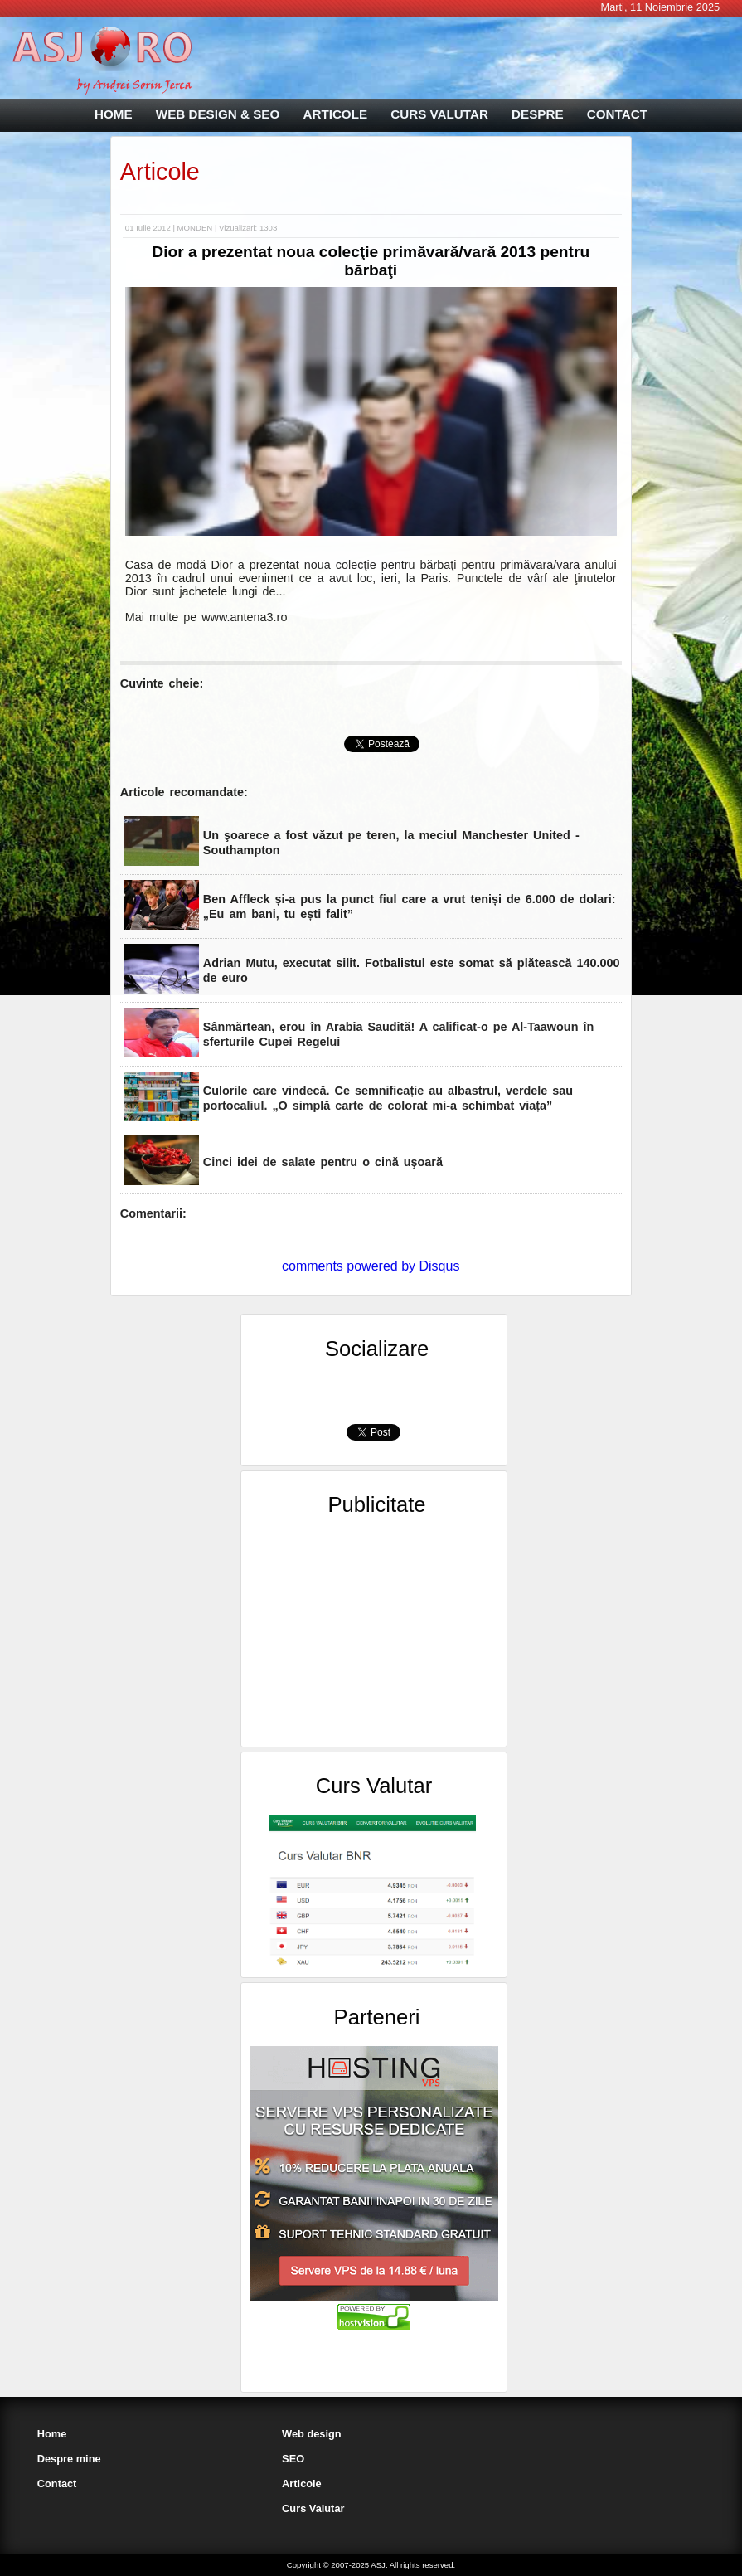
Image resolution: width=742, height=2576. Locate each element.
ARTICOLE (335, 114)
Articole (160, 171)
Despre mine (69, 2458)
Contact (57, 2483)
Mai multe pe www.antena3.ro (206, 617)
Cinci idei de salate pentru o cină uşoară (323, 1162)
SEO (293, 2458)
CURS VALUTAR (439, 114)
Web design (312, 2434)
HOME (114, 114)
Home (52, 2434)
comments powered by (370, 1266)
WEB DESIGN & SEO (217, 114)
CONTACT (617, 114)
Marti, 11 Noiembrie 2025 (660, 7)
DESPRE (537, 114)
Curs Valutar (313, 2508)
